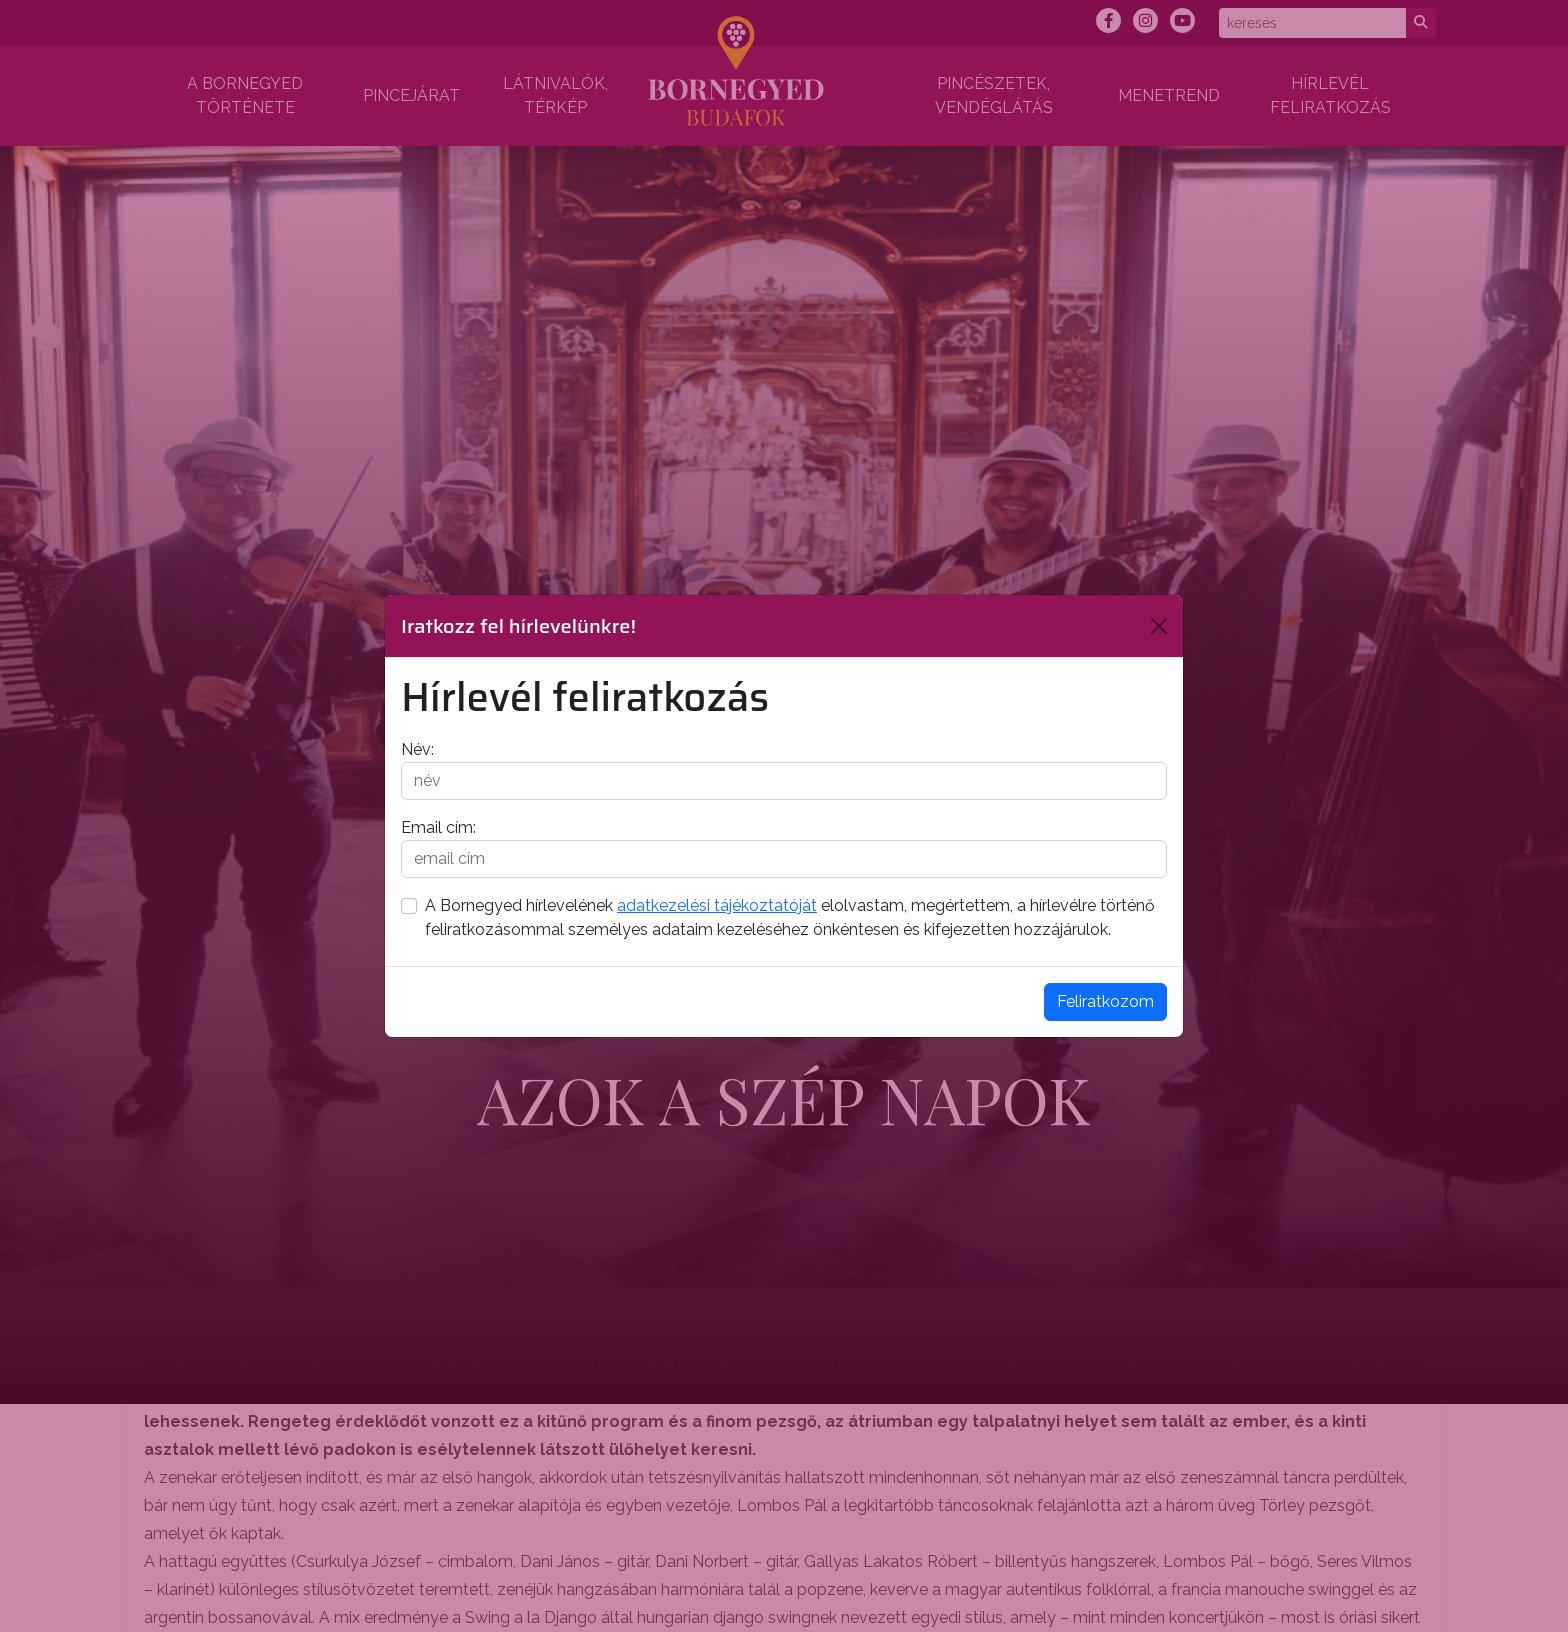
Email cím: (438, 827)
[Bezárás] (1159, 626)
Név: (417, 749)
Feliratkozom (1105, 1001)
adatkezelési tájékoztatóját (717, 905)
